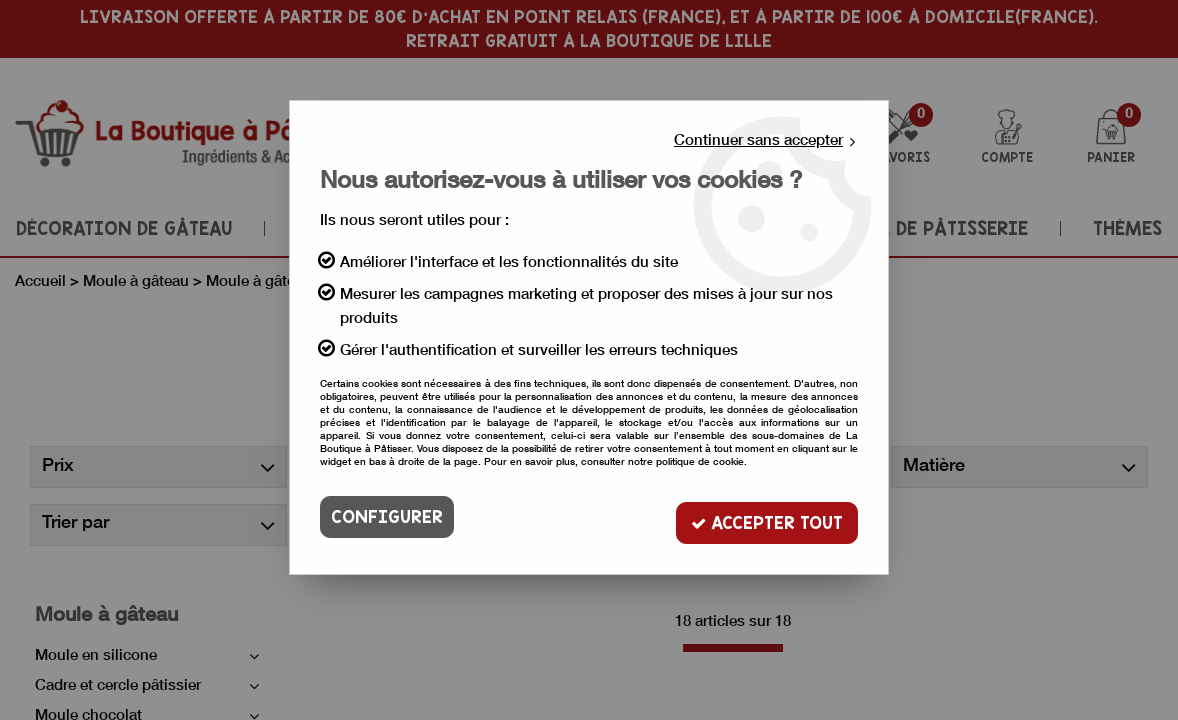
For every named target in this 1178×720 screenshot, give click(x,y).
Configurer (387, 516)
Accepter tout (763, 516)
